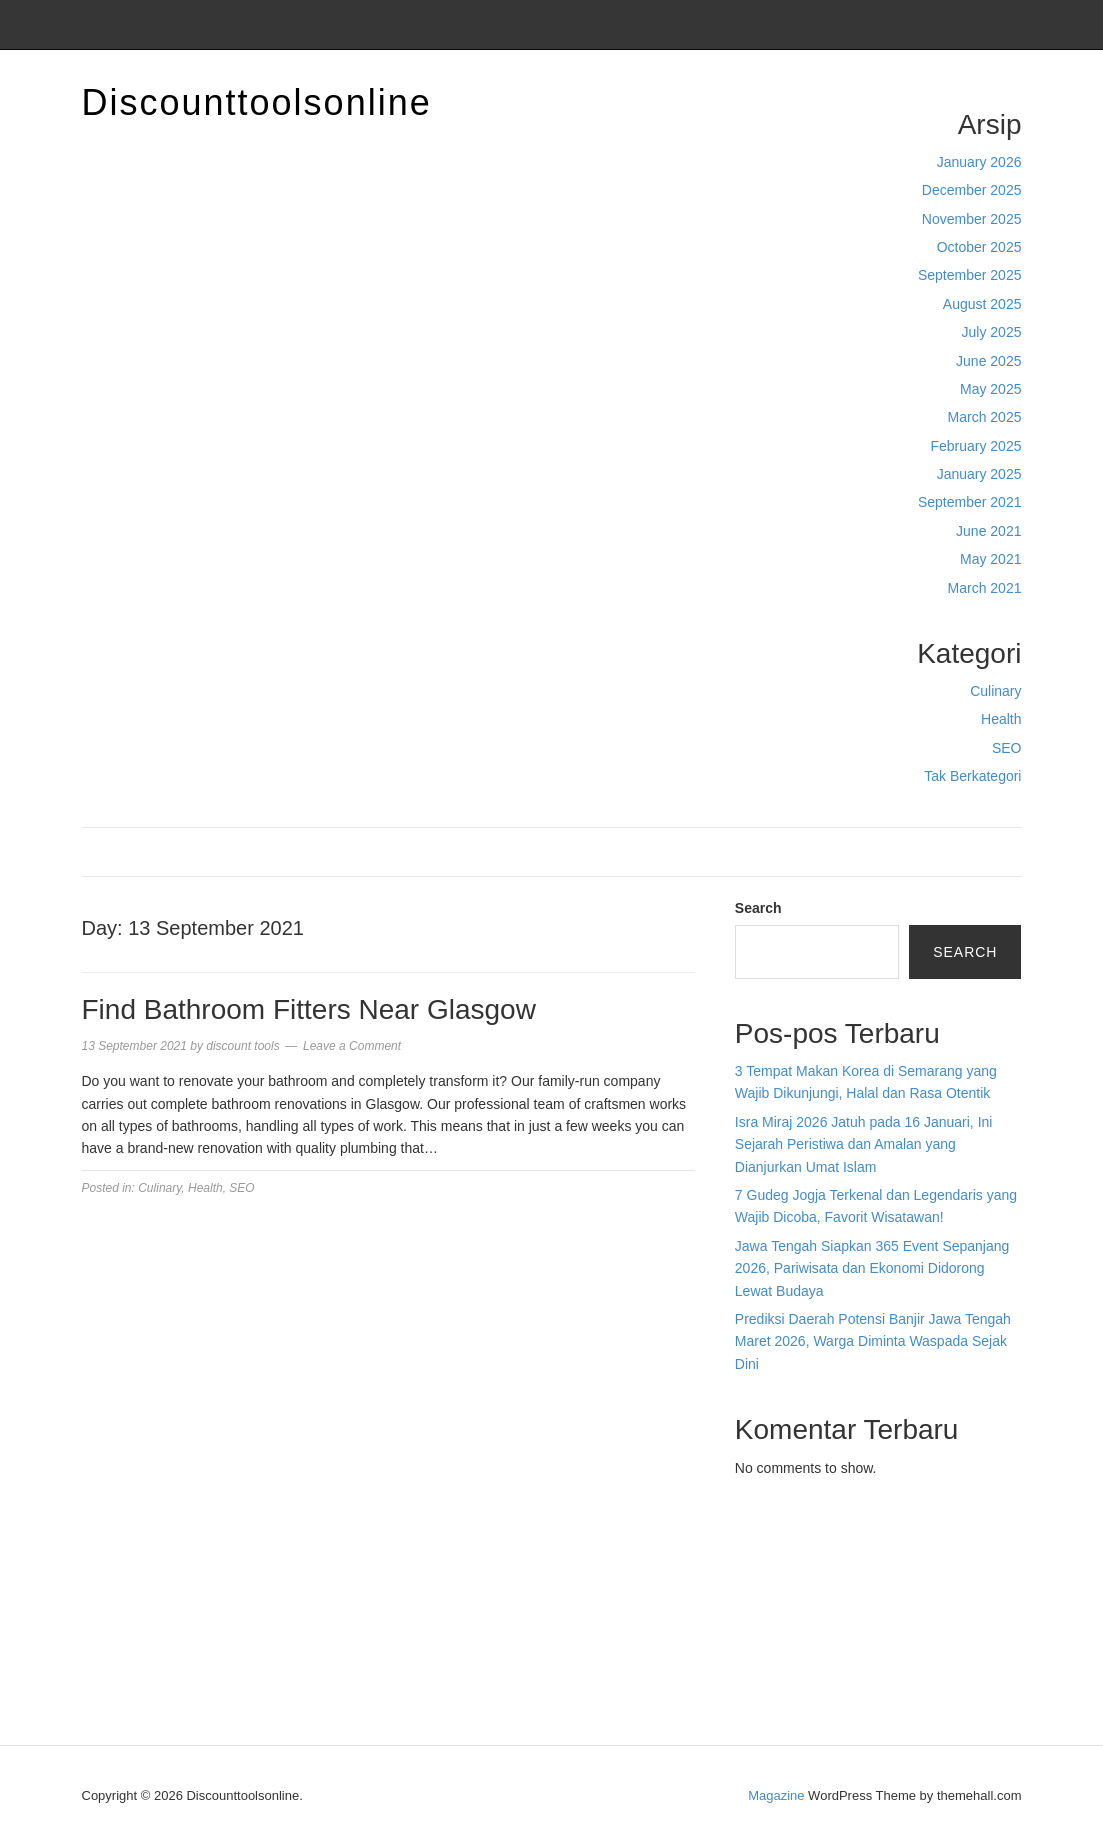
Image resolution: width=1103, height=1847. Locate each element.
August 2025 (982, 304)
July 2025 (992, 332)
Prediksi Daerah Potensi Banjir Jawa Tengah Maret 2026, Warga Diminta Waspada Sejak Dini (873, 1341)
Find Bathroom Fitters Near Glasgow (309, 1009)
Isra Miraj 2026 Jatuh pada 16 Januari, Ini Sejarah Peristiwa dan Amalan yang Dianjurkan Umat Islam (864, 1144)
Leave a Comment (352, 1046)
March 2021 (985, 588)
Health (1001, 719)
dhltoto (756, 1542)
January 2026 (979, 162)
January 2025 (979, 474)
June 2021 (988, 531)
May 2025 (990, 389)
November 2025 (972, 219)
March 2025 (985, 417)
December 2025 (972, 190)
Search (758, 908)
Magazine (776, 1795)
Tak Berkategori (972, 776)
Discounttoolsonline (257, 102)
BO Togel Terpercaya (846, 1542)
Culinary (995, 691)
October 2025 (979, 247)
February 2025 (975, 446)
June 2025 (988, 361)
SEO (1007, 748)
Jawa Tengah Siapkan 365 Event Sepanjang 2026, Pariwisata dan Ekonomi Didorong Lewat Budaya (872, 1268)
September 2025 (970, 275)
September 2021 (970, 502)
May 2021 (990, 559)
